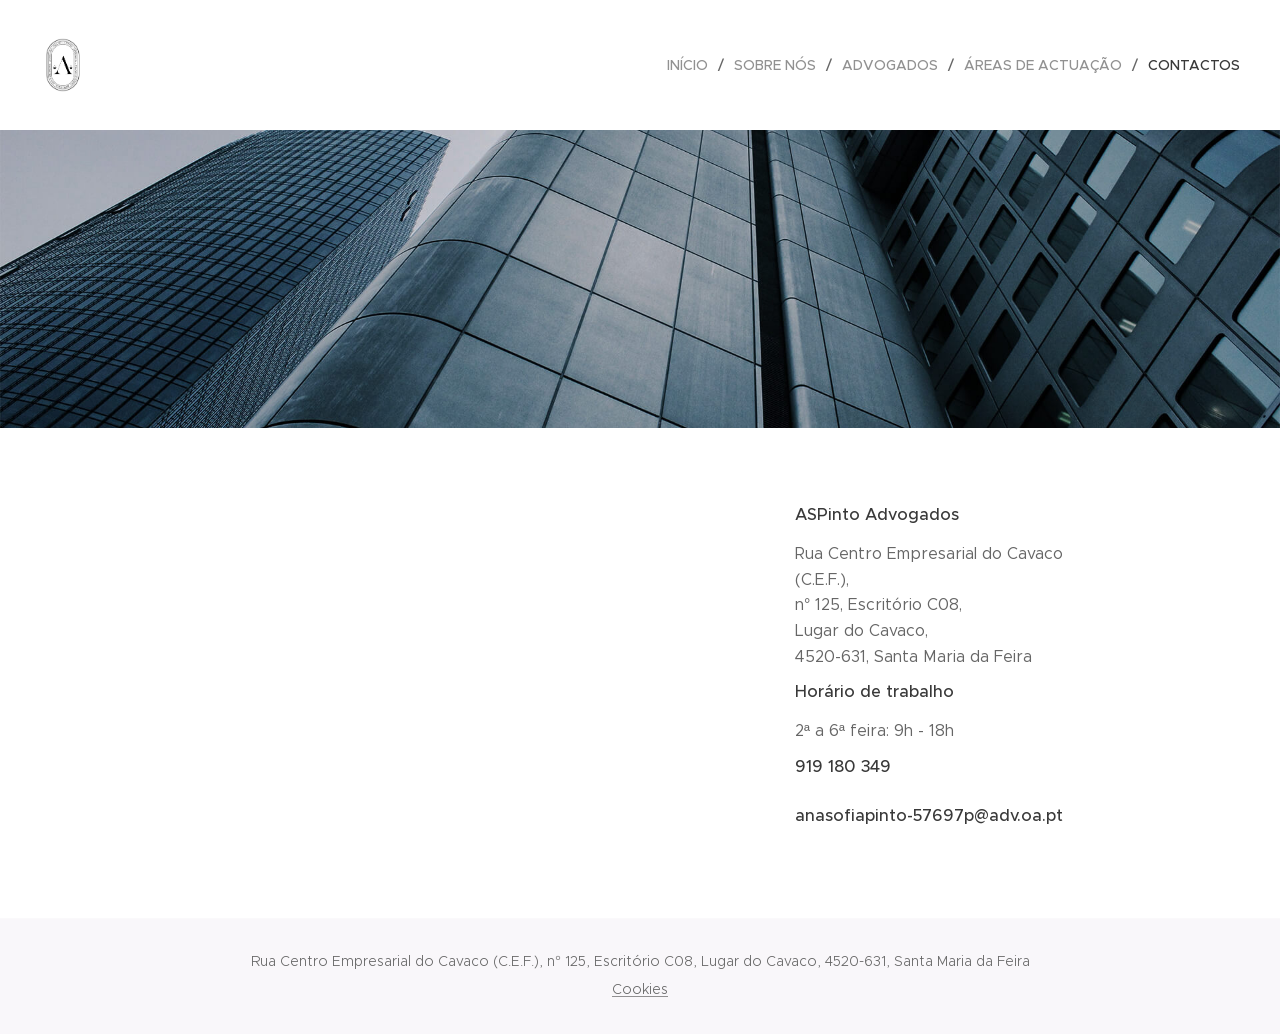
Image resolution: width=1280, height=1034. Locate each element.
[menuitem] (693, 65)
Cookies (640, 989)
